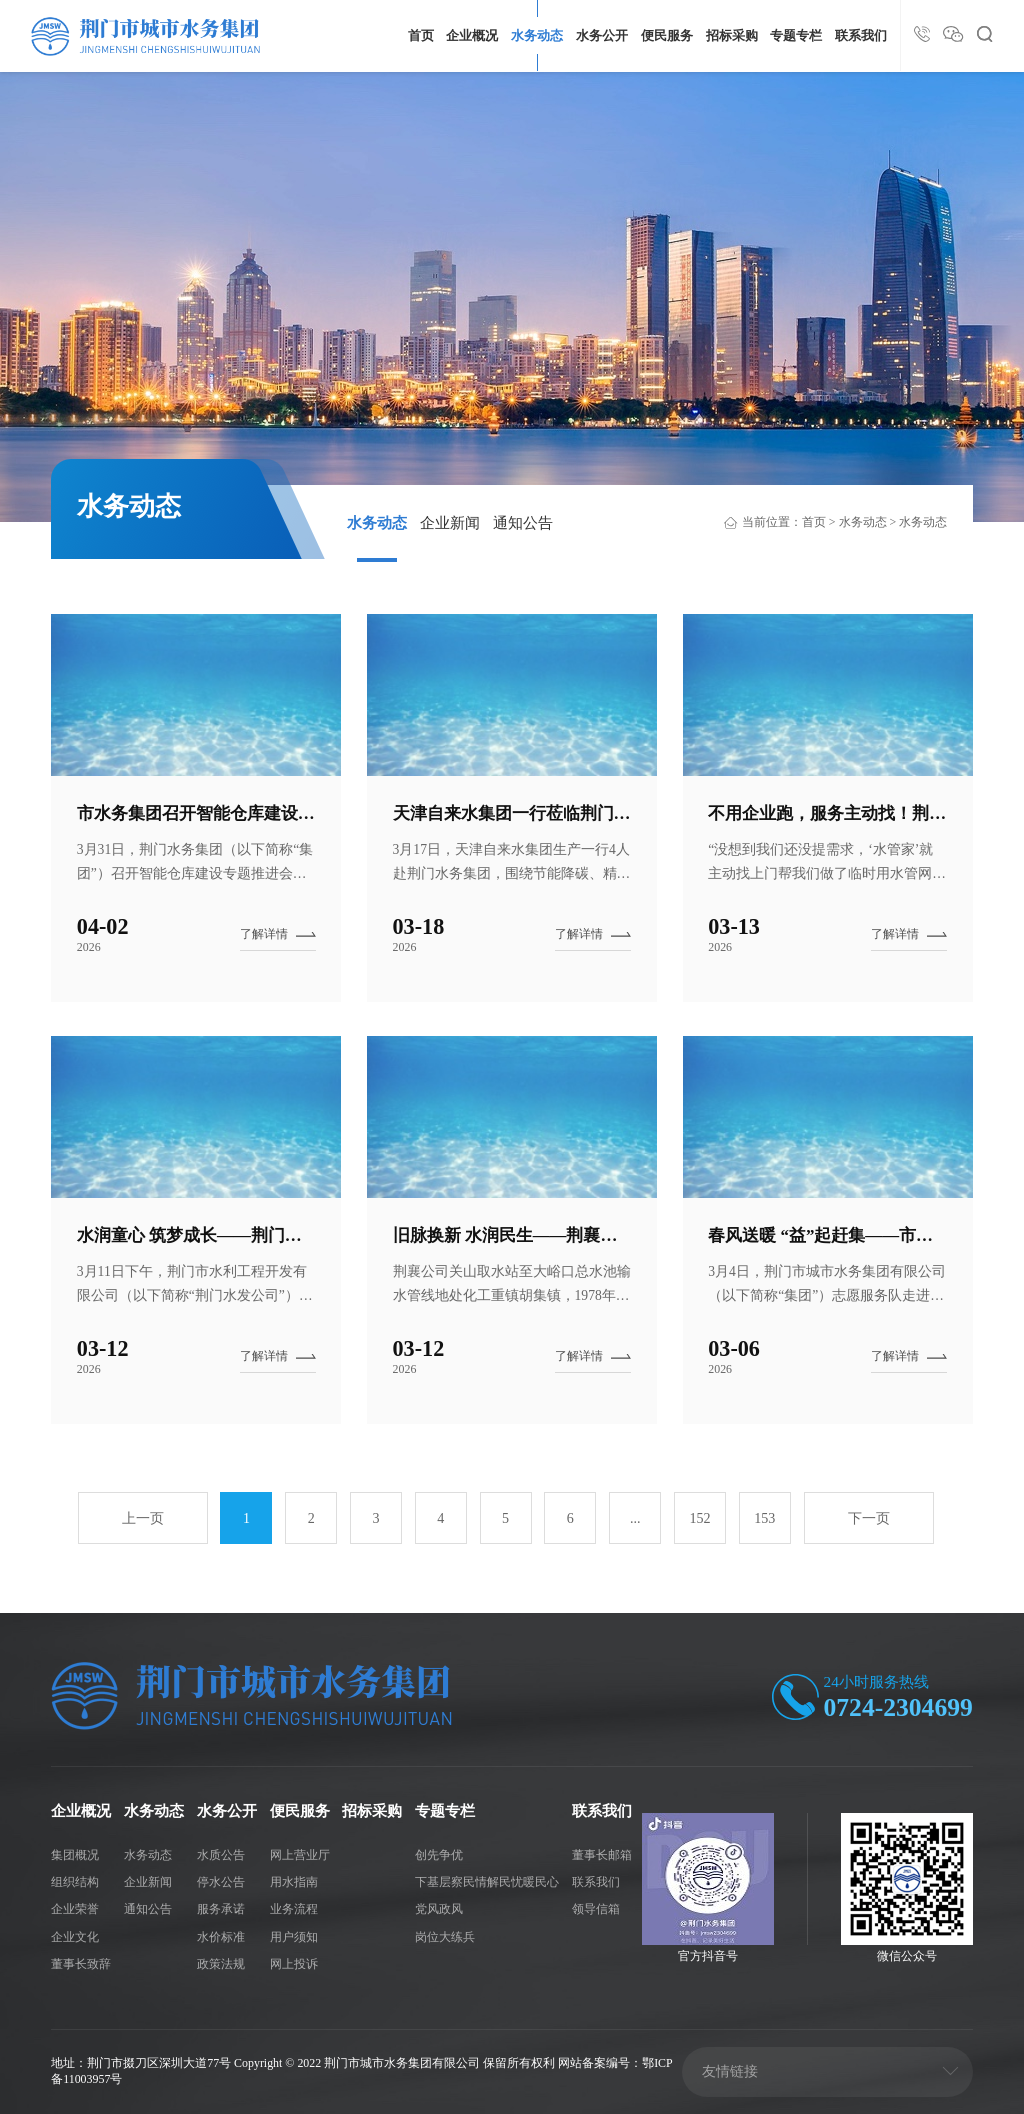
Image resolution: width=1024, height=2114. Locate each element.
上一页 (143, 1518)
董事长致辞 (81, 1964)
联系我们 (861, 36)
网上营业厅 (300, 1855)
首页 (421, 36)
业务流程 (294, 1909)
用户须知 (294, 1937)
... (635, 1518)
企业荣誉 (75, 1909)
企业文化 (75, 1937)
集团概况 (75, 1855)
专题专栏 (796, 36)
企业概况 (472, 36)
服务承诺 (221, 1909)
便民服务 (667, 36)
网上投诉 (294, 1964)
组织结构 (75, 1882)
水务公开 (602, 36)
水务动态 (537, 36)
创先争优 (439, 1855)
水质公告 (221, 1855)
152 (699, 1518)
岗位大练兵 (445, 1937)
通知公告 (523, 522)
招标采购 (732, 36)
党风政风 (439, 1909)
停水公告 (221, 1882)
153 (764, 1518)
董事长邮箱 (602, 1855)
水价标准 (221, 1937)
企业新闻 (450, 522)
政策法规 (221, 1964)
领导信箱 (596, 1909)
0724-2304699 (898, 1707)
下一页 (869, 1518)
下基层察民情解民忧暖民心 (487, 1882)
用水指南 (294, 1882)
